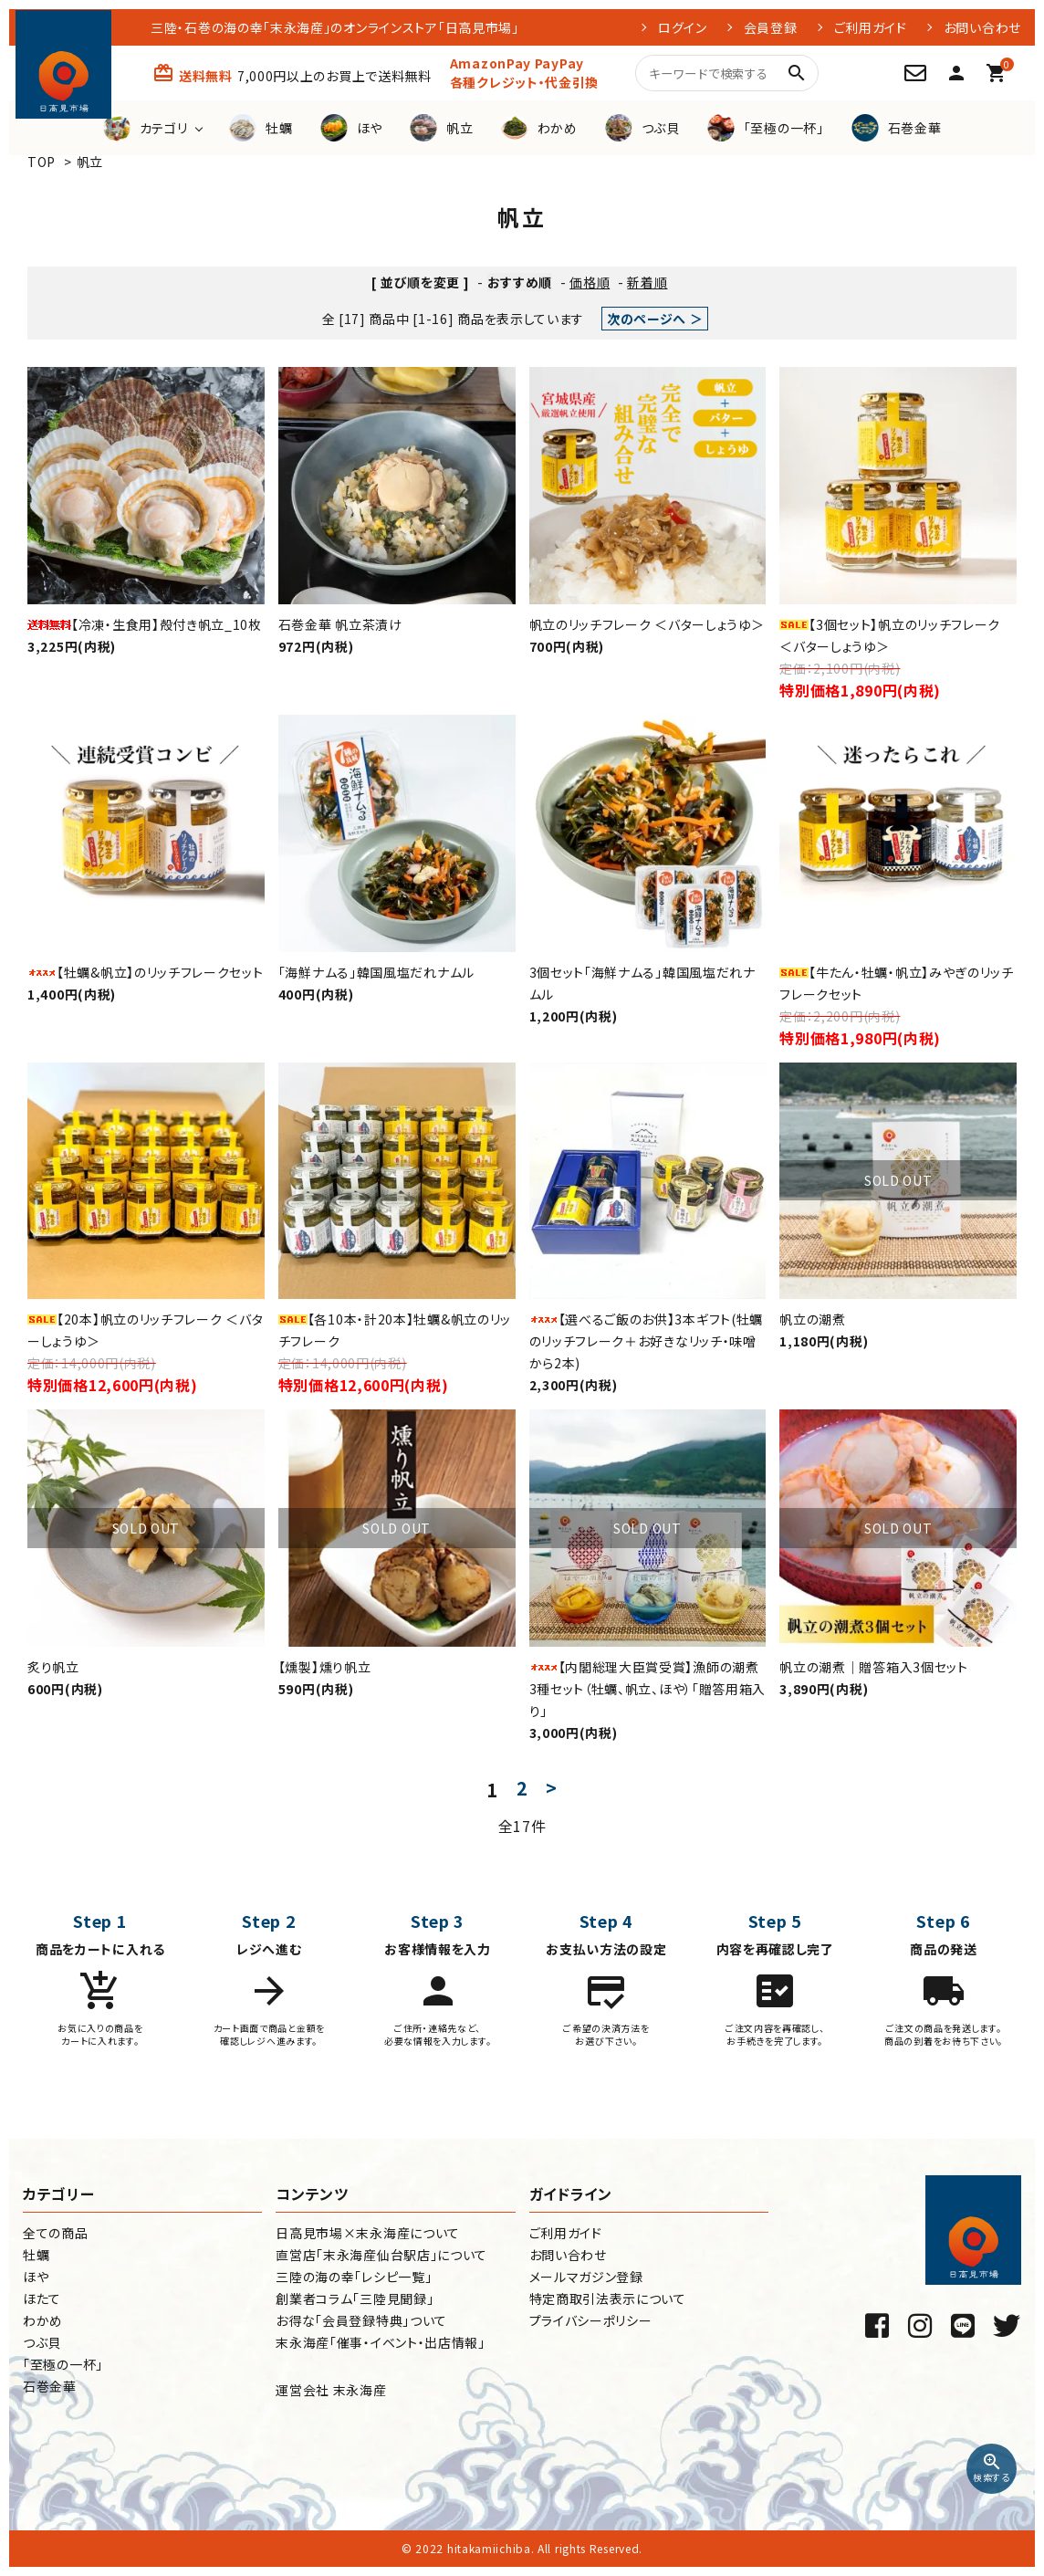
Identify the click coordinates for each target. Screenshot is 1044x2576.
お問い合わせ (982, 27)
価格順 (589, 282)
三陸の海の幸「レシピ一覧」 (354, 2276)
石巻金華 (50, 2386)
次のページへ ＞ (655, 318)
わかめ (43, 2320)
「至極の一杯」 (63, 2364)
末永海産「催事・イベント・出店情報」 (380, 2342)
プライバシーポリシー (590, 2320)
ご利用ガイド (870, 27)
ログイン (682, 27)
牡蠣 (36, 2255)
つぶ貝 (42, 2342)
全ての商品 (56, 2233)
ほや (35, 2276)
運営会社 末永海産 (331, 2390)
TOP (41, 161)
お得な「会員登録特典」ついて (361, 2320)
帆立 (90, 161)
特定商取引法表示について (607, 2298)
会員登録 (771, 27)
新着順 (647, 282)
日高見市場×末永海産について (368, 2233)
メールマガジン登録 (586, 2276)
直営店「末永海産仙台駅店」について (381, 2255)
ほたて (42, 2298)
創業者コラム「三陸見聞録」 (354, 2298)
